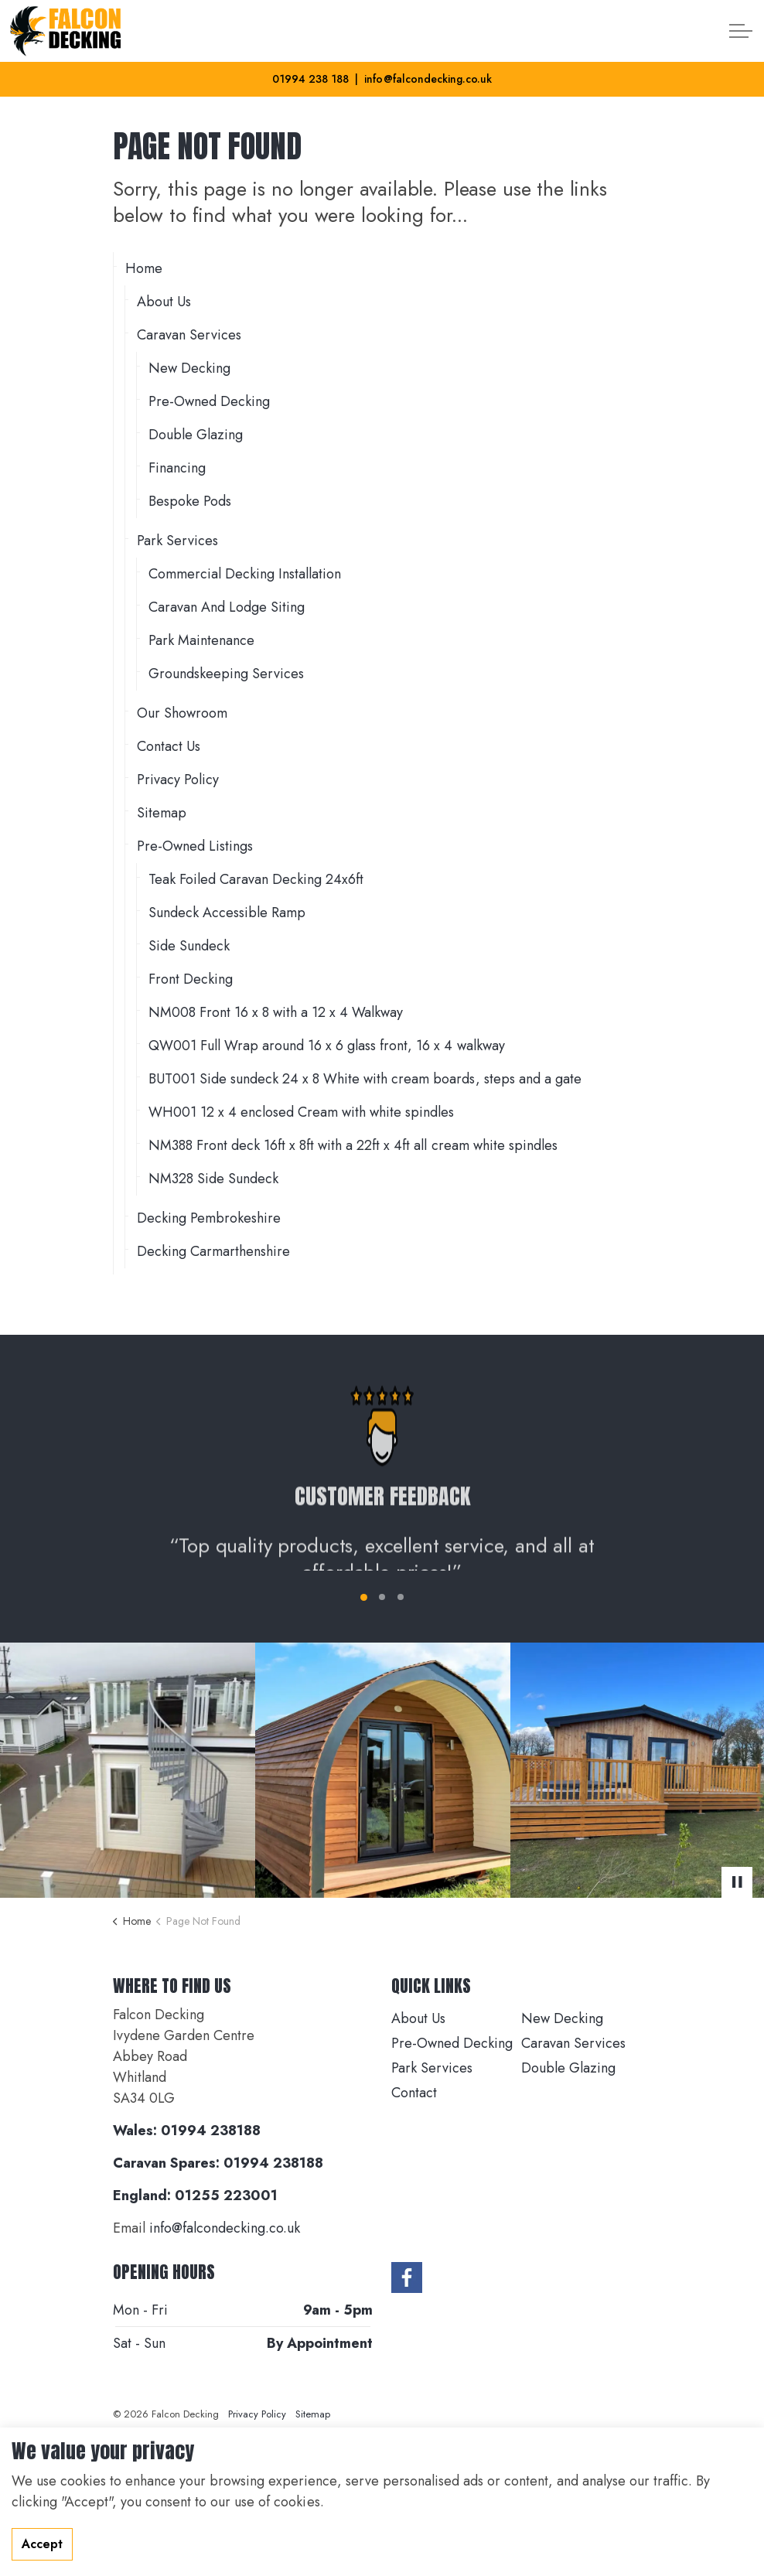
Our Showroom (182, 713)
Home (143, 268)
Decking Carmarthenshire (213, 1251)
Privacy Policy (178, 779)
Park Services (177, 541)
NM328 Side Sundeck (213, 1179)
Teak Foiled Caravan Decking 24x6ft (255, 879)
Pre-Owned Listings (195, 846)
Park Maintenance (201, 640)
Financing (177, 468)
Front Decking (190, 979)
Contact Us (168, 746)
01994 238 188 (310, 79)
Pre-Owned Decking (209, 401)
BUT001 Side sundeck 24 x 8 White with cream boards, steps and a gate (365, 1079)
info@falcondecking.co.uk (427, 79)
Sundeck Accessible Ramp (226, 912)
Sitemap (161, 813)
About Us (164, 302)
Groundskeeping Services (226, 674)
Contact (414, 2093)
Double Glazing (195, 435)
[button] (127, 1770)
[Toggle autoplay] (736, 1882)
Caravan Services (189, 335)
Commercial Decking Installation (244, 574)
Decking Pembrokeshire (209, 1218)
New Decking (189, 368)
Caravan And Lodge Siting (226, 607)
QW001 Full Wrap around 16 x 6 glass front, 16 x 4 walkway (326, 1046)
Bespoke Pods (189, 501)
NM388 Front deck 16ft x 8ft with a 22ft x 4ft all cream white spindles (353, 1145)
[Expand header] (741, 31)
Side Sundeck (189, 946)
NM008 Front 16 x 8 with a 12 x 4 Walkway (275, 1012)
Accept (42, 2544)
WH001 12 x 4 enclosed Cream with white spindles (301, 1112)
